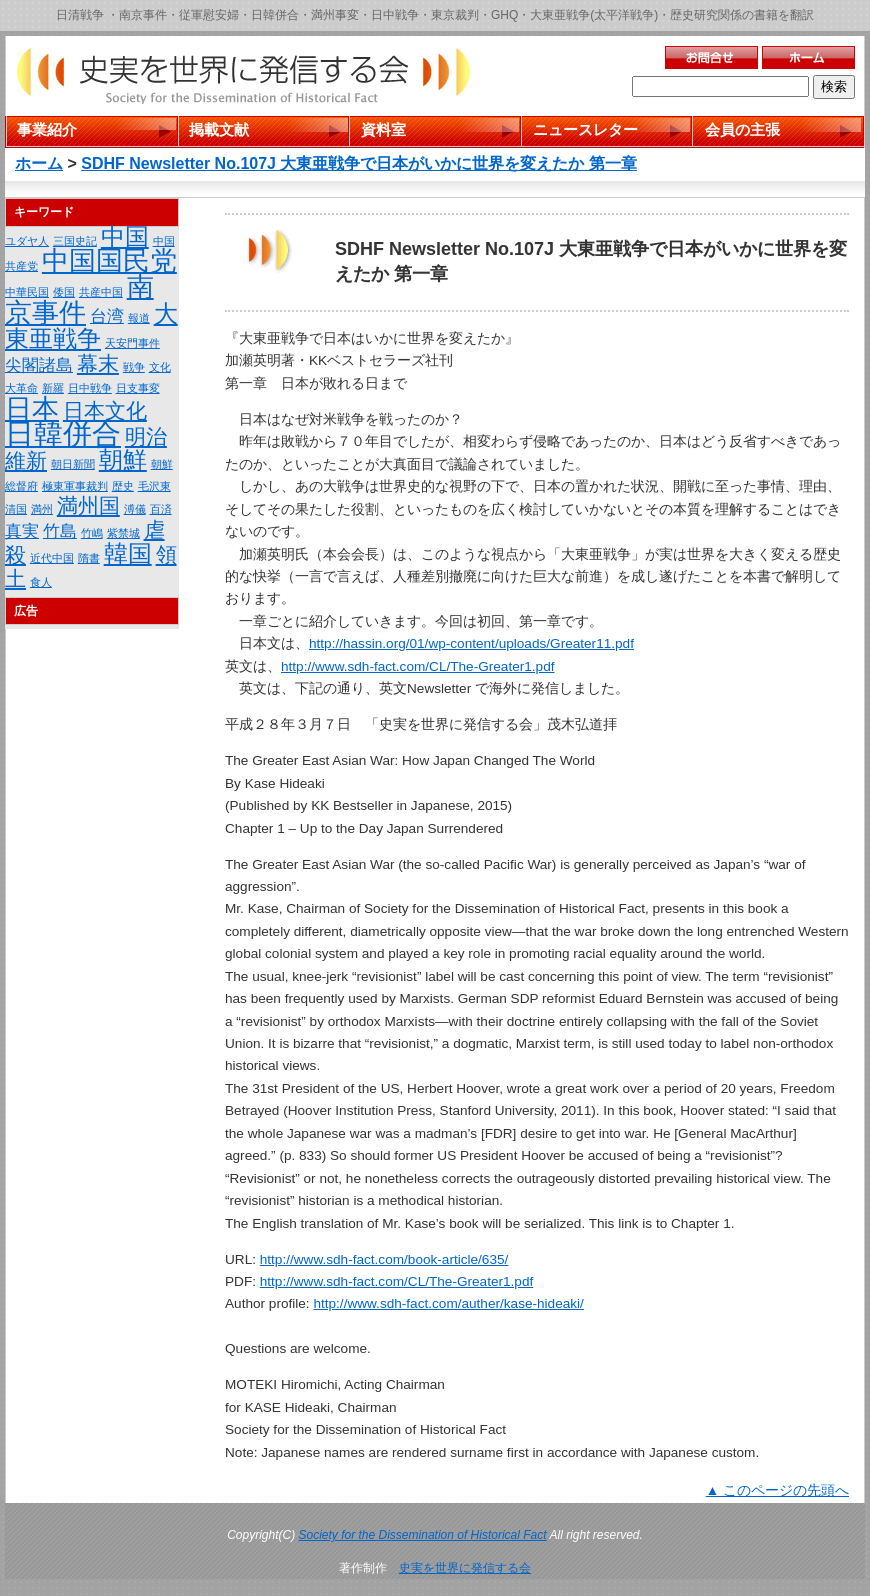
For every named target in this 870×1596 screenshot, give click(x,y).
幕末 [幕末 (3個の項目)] (98, 363)
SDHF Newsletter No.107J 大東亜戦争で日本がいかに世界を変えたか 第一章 (359, 163)
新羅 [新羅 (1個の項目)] (53, 388)
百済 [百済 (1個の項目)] (161, 509)
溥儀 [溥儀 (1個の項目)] (135, 509)
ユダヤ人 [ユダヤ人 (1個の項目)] (27, 241)
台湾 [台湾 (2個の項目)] (107, 316)
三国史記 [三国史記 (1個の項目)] (75, 241)
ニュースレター (585, 129)
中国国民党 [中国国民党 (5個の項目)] (109, 261)
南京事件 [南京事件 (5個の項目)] (79, 300)
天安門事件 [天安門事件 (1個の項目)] (132, 343)
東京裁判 (455, 15)
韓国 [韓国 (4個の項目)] (128, 553)
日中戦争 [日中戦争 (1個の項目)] (90, 388)
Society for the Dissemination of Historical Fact (423, 1535)
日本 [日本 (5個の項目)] (32, 409)
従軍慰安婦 (209, 15)
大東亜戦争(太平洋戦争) (594, 15)
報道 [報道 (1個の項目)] (139, 318)
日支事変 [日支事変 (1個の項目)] (138, 388)
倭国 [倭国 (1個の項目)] (64, 292)
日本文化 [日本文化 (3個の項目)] (105, 410)
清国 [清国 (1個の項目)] (16, 509)
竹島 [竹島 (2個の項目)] (60, 531)
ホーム (39, 163)
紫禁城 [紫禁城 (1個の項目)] (123, 533)
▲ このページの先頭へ (777, 1490)
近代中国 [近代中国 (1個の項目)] (52, 558)
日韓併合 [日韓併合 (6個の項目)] (63, 433)
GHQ (504, 15)
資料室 (383, 129)
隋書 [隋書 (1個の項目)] (89, 558)
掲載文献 (219, 129)
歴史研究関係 (706, 15)
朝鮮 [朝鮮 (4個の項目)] (123, 459)
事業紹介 (47, 129)
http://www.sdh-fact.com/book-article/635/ (384, 1259)
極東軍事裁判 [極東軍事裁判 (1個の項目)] (75, 486)
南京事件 (143, 15)
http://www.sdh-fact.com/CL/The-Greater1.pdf (418, 666)
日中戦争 (395, 15)
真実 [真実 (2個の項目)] (22, 531)
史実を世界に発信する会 (465, 1568)
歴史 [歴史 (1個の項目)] (123, 486)
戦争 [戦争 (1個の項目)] (134, 367)
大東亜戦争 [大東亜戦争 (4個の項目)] (91, 326)
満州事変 (335, 15)
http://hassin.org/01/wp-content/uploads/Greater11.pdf (471, 643)
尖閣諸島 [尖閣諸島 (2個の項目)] (39, 365)
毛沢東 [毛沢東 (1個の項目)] (154, 486)
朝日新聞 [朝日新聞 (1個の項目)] (73, 464)
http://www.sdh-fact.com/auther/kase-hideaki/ (448, 1303)
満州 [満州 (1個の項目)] (42, 509)
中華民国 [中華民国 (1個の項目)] (27, 292)
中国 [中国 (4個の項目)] (125, 236)
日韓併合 (275, 15)
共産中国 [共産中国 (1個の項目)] (101, 292)
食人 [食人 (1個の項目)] (41, 582)
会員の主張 (742, 129)
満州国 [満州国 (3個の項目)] (88, 505)
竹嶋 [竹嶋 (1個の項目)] (92, 533)
